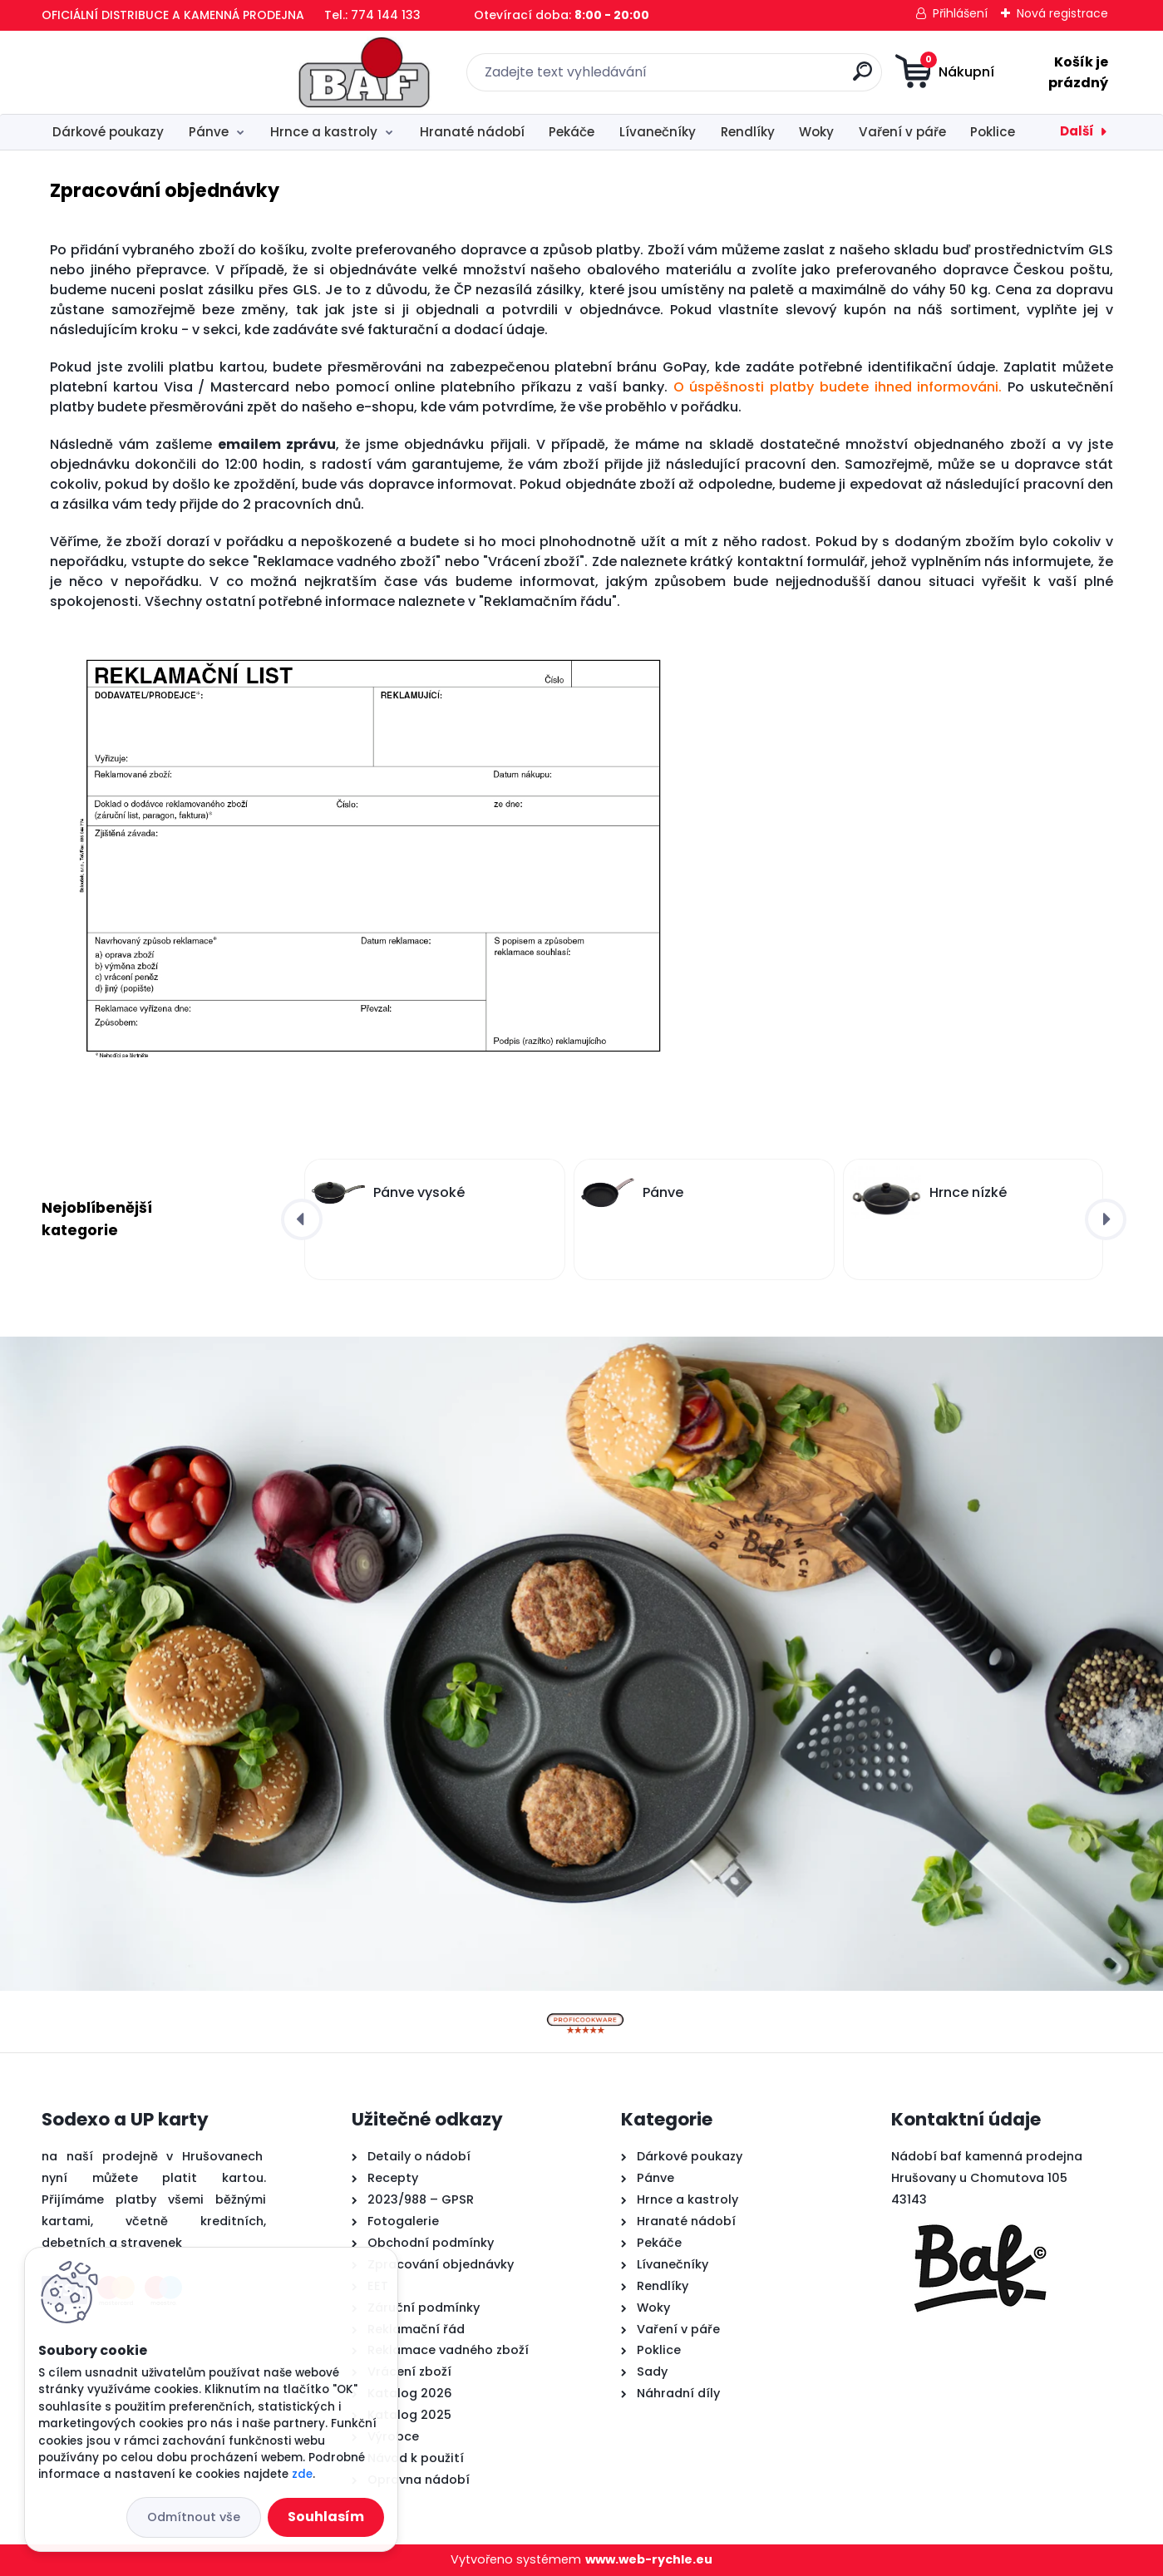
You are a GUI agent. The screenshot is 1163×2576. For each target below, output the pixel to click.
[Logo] (143, 72)
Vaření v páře (902, 131)
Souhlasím (326, 2516)
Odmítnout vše (193, 2517)
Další (1077, 131)
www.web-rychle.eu (648, 2559)
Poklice (992, 131)
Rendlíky (748, 131)
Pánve (209, 131)
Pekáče (571, 131)
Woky (816, 131)
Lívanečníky (657, 131)
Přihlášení (960, 13)
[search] (746, 78)
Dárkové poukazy (108, 131)
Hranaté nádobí (472, 131)
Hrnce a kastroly (323, 131)
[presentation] (302, 1219)
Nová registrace (1062, 13)
